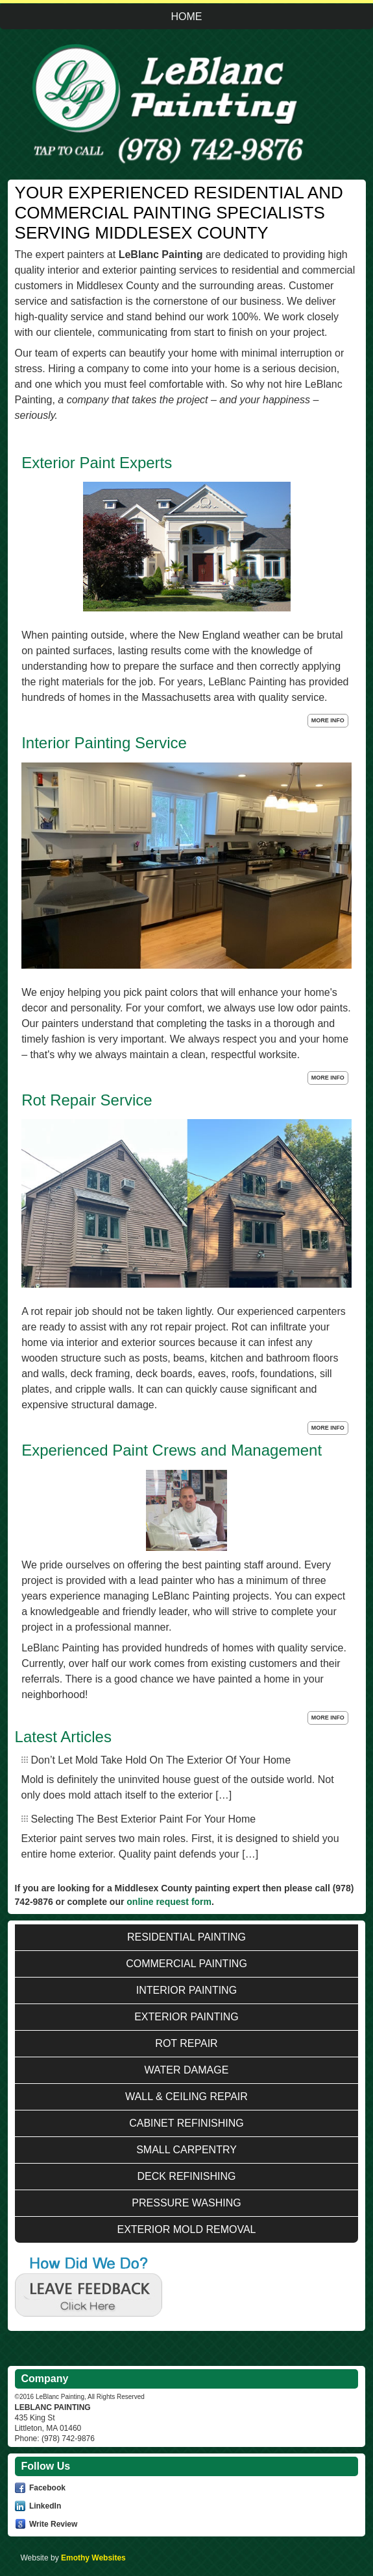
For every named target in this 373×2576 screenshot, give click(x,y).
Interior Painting (186, 1990)
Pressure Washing (186, 2202)
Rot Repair (186, 2043)
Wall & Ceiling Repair (186, 2096)
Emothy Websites (93, 2557)
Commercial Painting (186, 1963)
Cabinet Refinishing (186, 2123)
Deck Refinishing (186, 2176)
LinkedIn (45, 2506)
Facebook (47, 2487)
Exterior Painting (186, 2016)
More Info (327, 720)
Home (186, 16)
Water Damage (187, 2069)
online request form (168, 1902)
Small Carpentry (186, 2149)
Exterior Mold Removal (186, 2229)
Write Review (53, 2523)
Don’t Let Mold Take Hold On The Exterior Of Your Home (161, 1760)
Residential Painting (186, 1937)
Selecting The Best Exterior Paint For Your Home (143, 1819)
